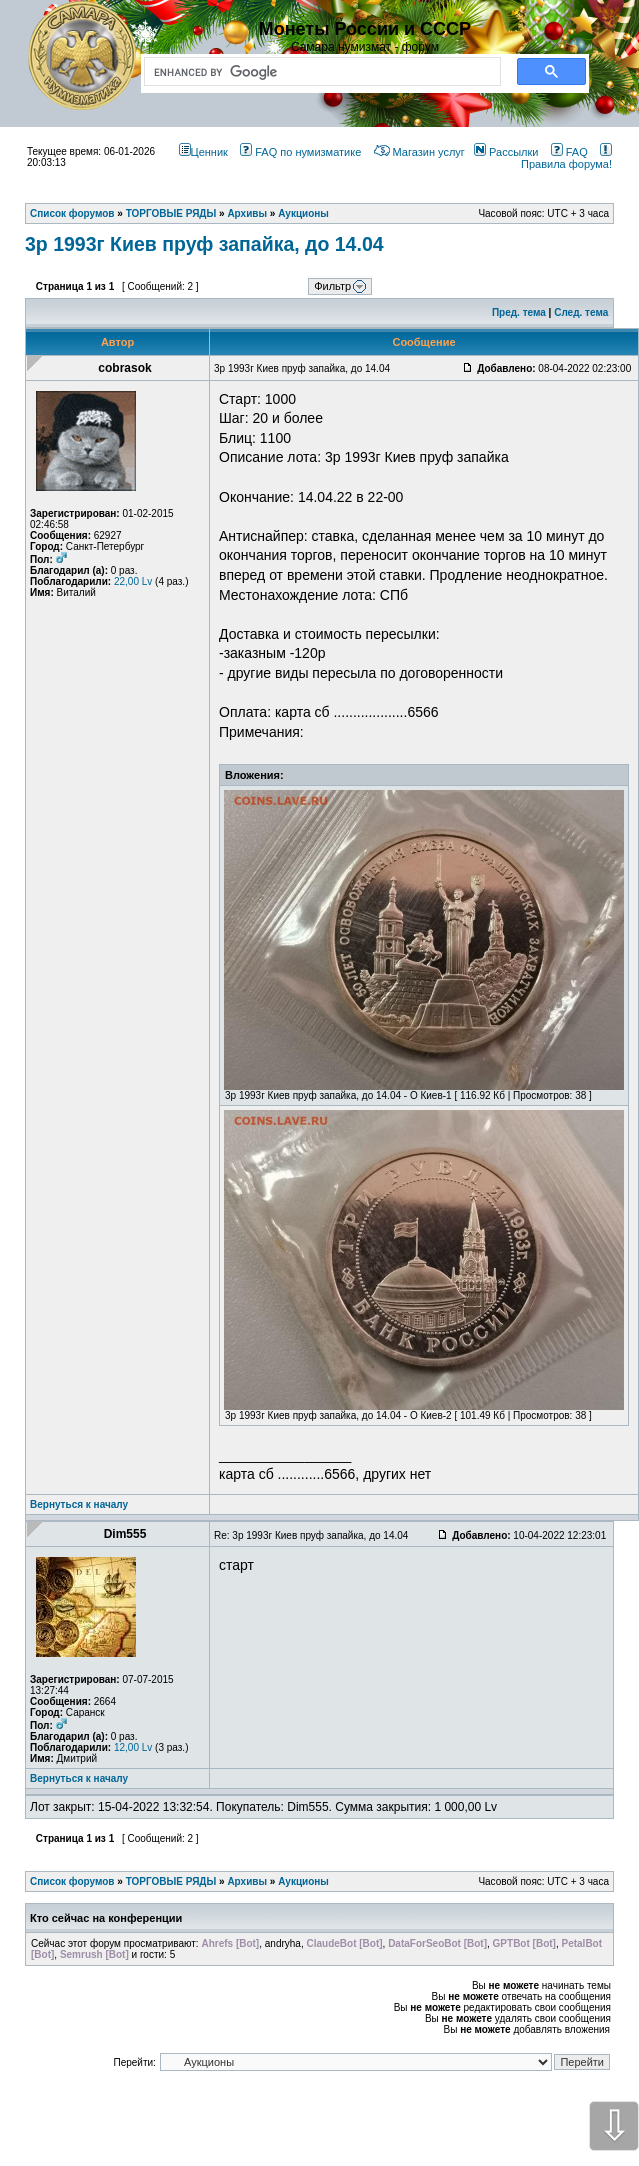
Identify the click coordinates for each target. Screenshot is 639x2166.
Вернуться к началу (79, 1504)
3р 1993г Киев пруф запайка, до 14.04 (204, 244)
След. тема (581, 312)
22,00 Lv (133, 581)
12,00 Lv (133, 1747)
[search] (318, 72)
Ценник (203, 152)
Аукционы (303, 1881)
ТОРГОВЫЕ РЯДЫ (171, 1881)
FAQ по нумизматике (300, 152)
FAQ (569, 152)
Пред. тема (519, 312)
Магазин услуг (419, 152)
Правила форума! (566, 158)
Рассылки (506, 152)
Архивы (247, 1881)
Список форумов (72, 1881)
